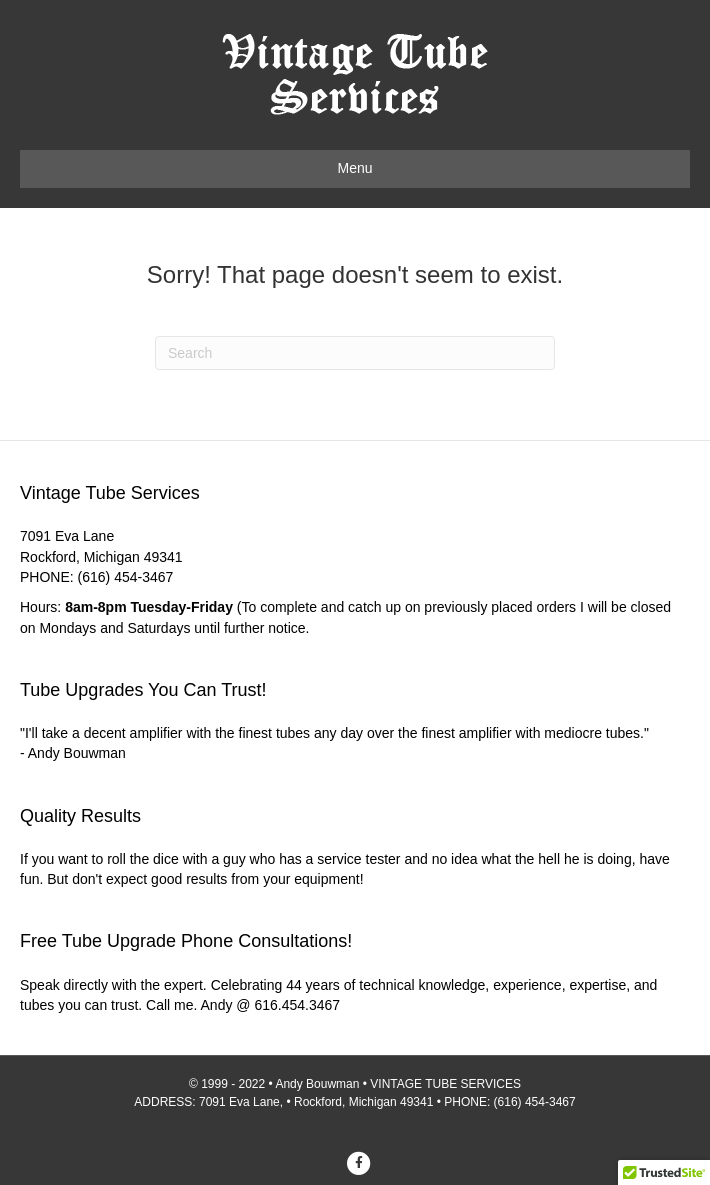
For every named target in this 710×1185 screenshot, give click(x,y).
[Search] (355, 353)
